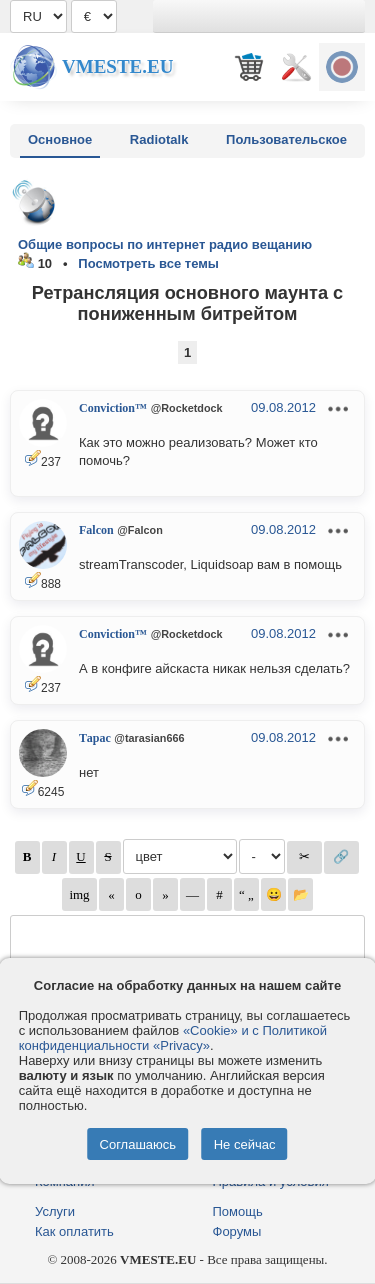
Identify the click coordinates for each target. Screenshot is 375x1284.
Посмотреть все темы (148, 263)
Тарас (95, 738)
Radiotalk (159, 139)
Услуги (55, 1211)
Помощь (238, 1211)
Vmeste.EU (117, 66)
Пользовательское (286, 139)
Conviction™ (113, 408)
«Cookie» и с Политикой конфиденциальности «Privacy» (173, 1038)
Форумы (237, 1231)
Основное (60, 139)
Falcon (96, 530)
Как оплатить (74, 1231)
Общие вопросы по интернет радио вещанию (165, 244)
